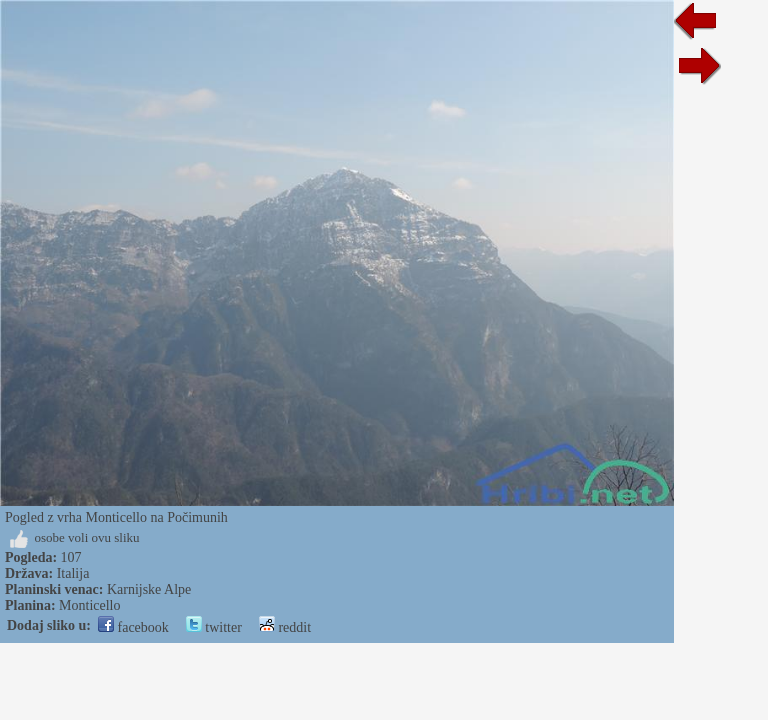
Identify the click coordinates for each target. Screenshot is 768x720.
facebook (133, 627)
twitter (214, 627)
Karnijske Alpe (149, 589)
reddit (285, 627)
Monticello (89, 605)
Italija (73, 573)
